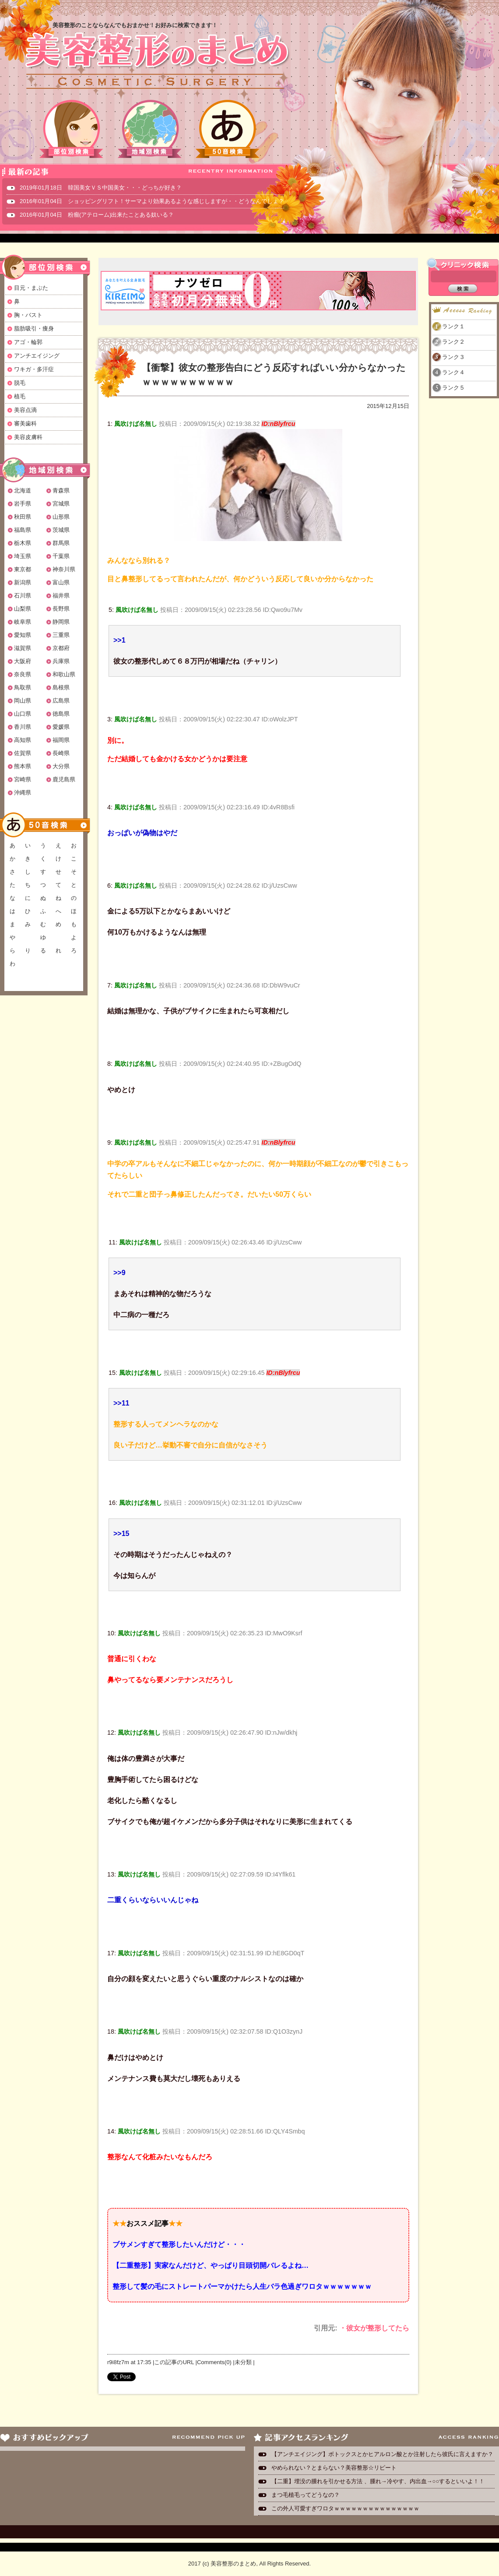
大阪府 (22, 661)
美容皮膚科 (28, 437)
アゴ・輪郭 (28, 342)
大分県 (61, 766)
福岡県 (61, 740)
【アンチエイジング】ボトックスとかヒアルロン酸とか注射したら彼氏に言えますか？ (382, 2454)
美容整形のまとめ (156, 61)
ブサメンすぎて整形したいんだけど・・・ (179, 2244)
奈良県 (22, 674)
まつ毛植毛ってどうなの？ (305, 2495)
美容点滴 (25, 410)
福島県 (22, 530)
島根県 (61, 687)
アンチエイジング (37, 355)
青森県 (61, 490)
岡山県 (22, 700)
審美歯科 (25, 423)
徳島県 (61, 713)
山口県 (22, 713)
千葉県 (61, 556)
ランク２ (453, 341)
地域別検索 (149, 129)
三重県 (61, 635)
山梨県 (22, 608)
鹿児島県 (64, 779)
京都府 (61, 648)
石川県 (22, 595)
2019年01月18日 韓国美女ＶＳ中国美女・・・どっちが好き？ (101, 187)
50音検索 (227, 129)
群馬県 (61, 543)
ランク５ (453, 387)
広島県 (61, 700)
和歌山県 (64, 674)
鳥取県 (22, 687)
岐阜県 (22, 622)
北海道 (22, 490)
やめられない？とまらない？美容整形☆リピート (336, 2467)
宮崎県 (22, 779)
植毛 (19, 396)
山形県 (61, 516)
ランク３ (453, 357)
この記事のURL (174, 2362)
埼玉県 (22, 556)
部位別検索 (71, 129)
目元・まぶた (31, 288)
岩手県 (22, 503)
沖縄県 (22, 792)
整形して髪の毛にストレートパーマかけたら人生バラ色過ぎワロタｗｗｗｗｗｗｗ (242, 2286)
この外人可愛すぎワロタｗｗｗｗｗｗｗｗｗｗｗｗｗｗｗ (345, 2508)
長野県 (61, 608)
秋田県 (22, 516)
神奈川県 (64, 569)
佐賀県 (22, 753)
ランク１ (453, 326)
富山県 (61, 582)
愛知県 (22, 635)
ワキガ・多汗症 (34, 369)
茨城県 (61, 530)
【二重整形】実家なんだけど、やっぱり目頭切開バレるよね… (211, 2265)
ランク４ (453, 372)
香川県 (22, 727)
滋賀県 (22, 648)
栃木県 (22, 543)
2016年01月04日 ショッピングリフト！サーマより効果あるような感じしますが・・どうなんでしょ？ (152, 201)
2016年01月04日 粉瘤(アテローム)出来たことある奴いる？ (97, 214)
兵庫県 (61, 661)
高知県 (22, 740)
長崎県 (61, 753)
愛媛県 (61, 727)
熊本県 (22, 766)
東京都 (22, 569)
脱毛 (19, 383)
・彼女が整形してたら (374, 2328)
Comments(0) (214, 2362)
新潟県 (22, 582)
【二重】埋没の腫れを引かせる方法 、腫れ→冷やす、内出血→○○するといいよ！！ (378, 2481)
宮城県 (61, 503)
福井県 (61, 595)
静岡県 (61, 622)
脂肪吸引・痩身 (34, 328)
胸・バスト (28, 315)
